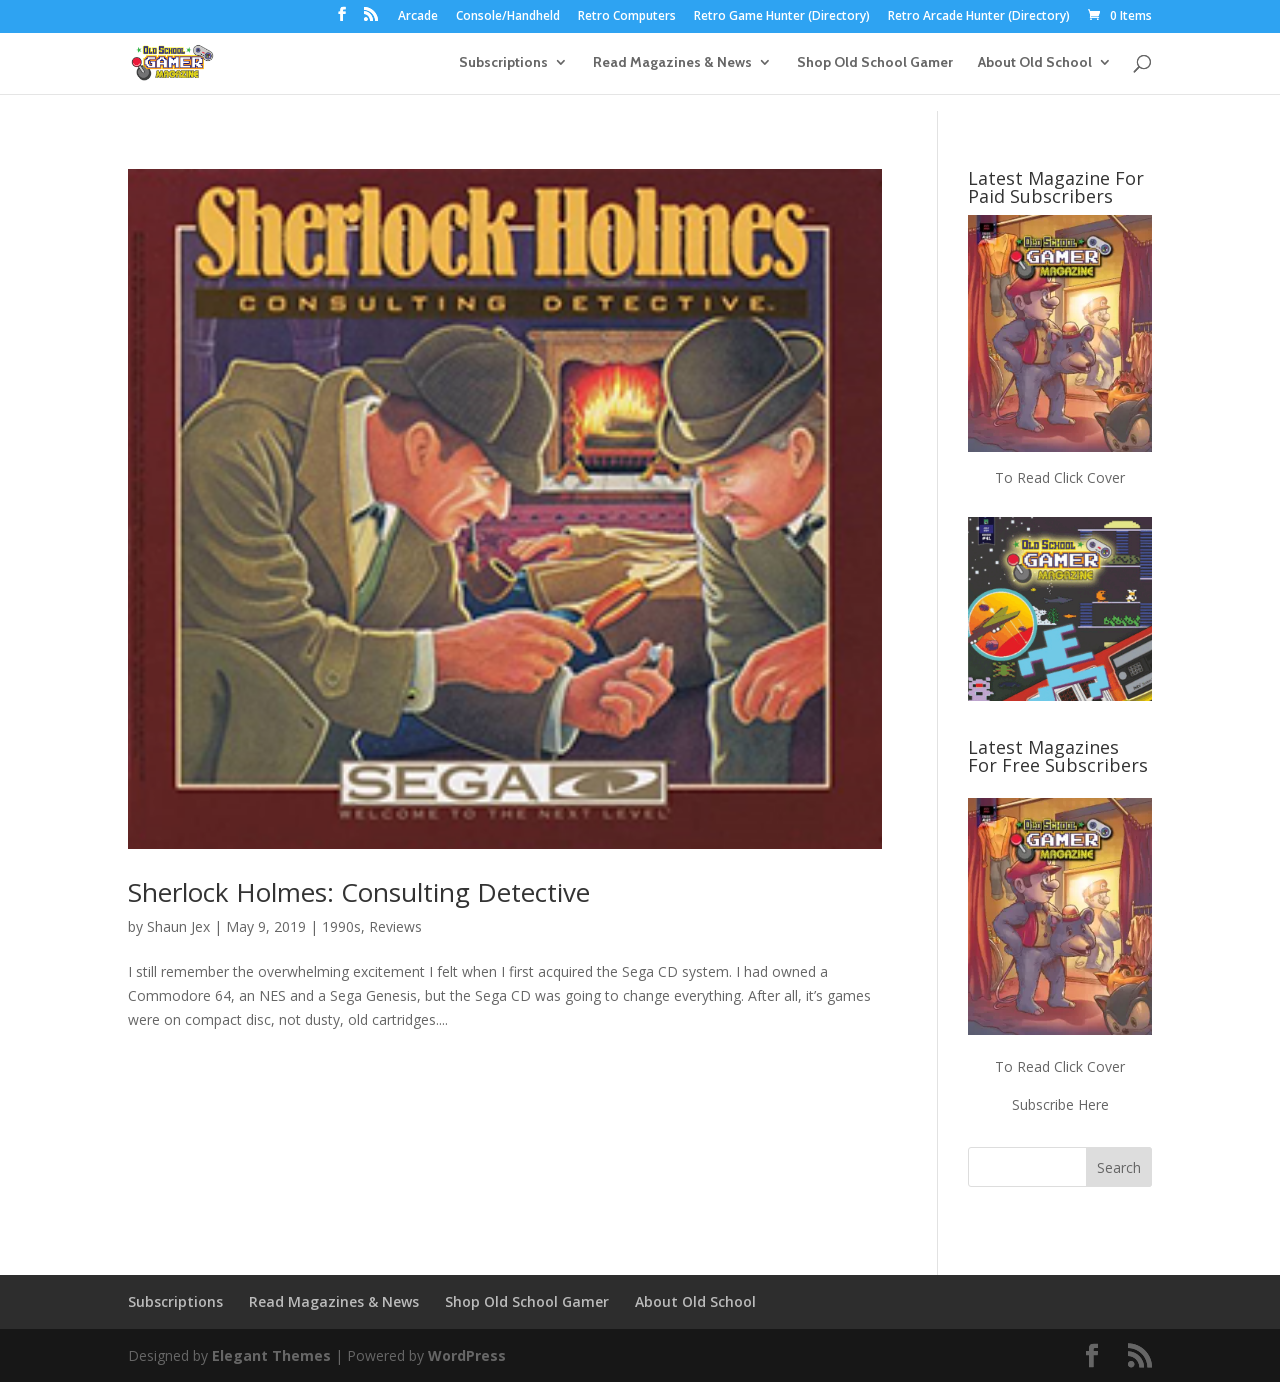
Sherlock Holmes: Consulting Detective (359, 892)
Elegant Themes (271, 1355)
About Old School (1035, 63)
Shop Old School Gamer (875, 63)
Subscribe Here (1060, 1104)
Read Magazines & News (672, 63)
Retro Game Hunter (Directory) (782, 17)
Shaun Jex (178, 926)
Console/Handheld (508, 17)
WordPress (467, 1355)
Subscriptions (503, 63)
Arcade (418, 17)
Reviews (395, 926)
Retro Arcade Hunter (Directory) (979, 17)
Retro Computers (627, 17)
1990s (341, 926)
